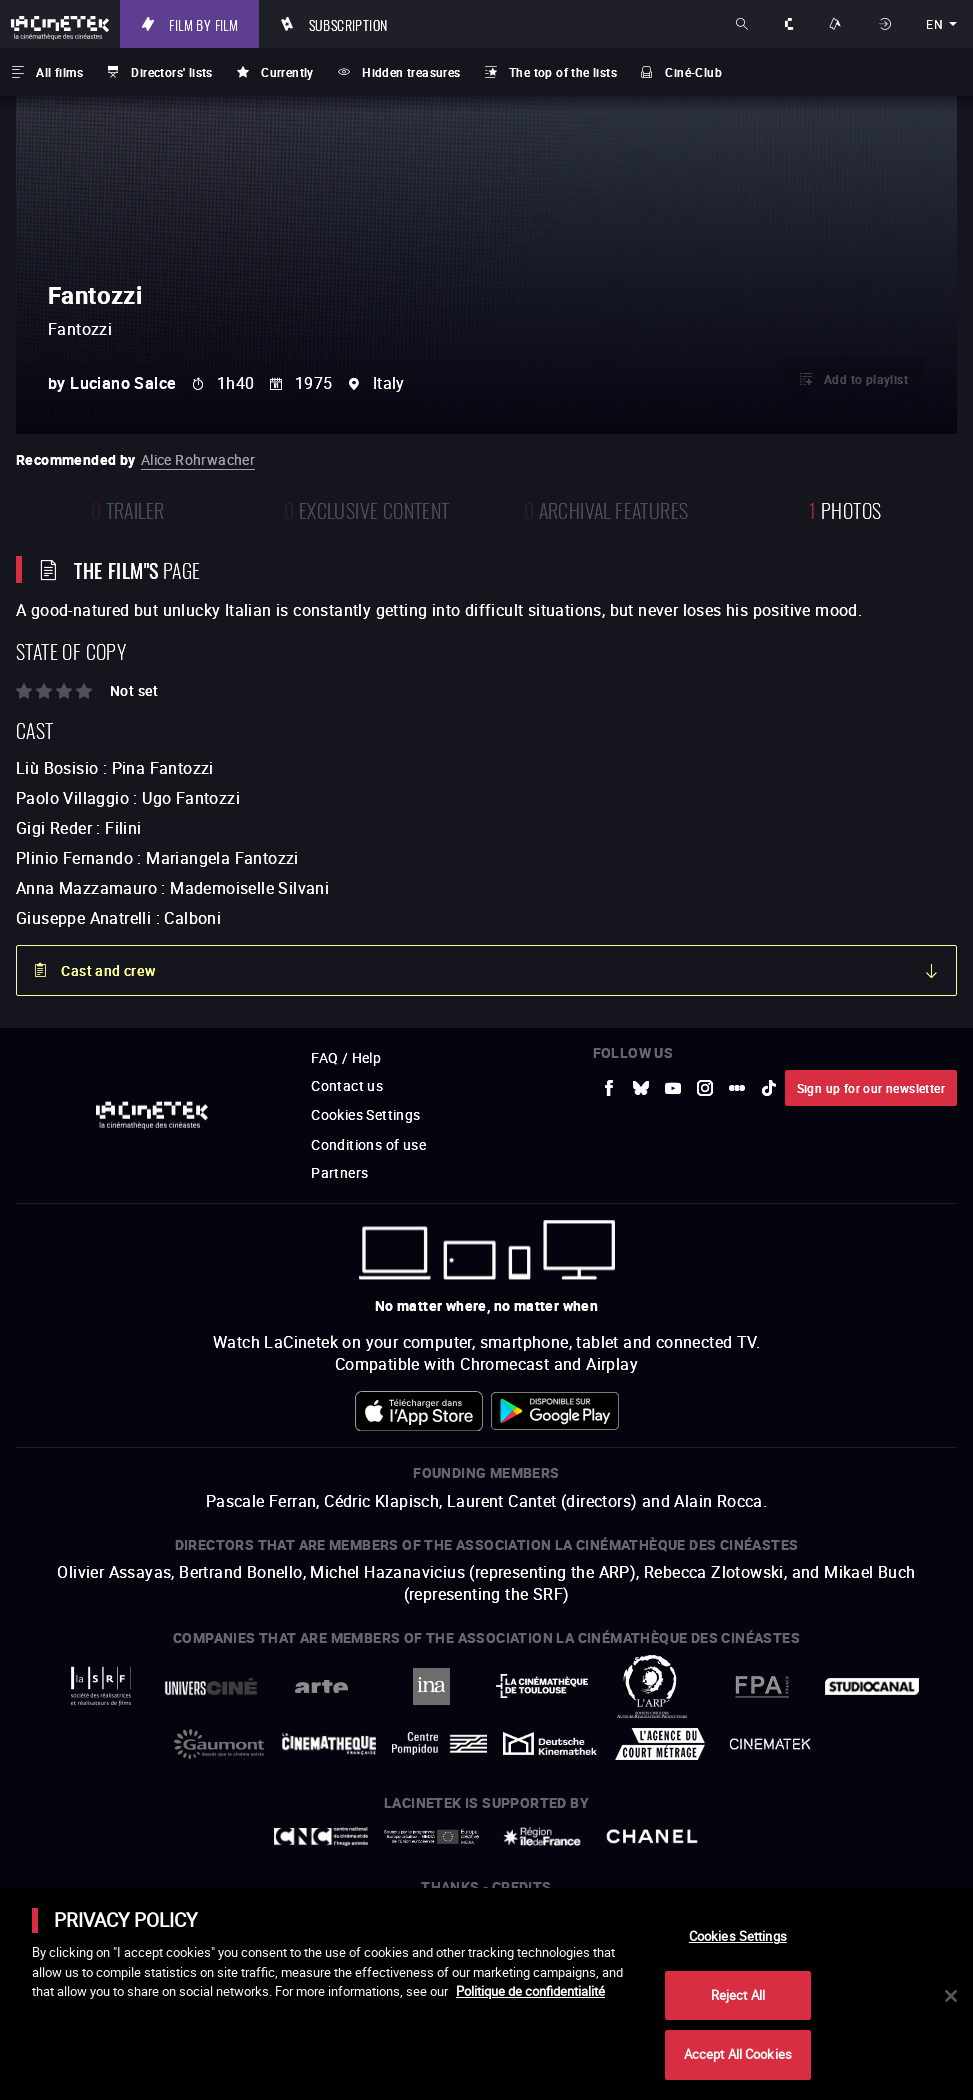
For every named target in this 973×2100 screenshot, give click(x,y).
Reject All (738, 1995)
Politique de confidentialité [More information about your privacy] (530, 1991)
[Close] (951, 1996)
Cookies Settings (738, 1936)
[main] (486, 1994)
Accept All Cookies (738, 2054)
